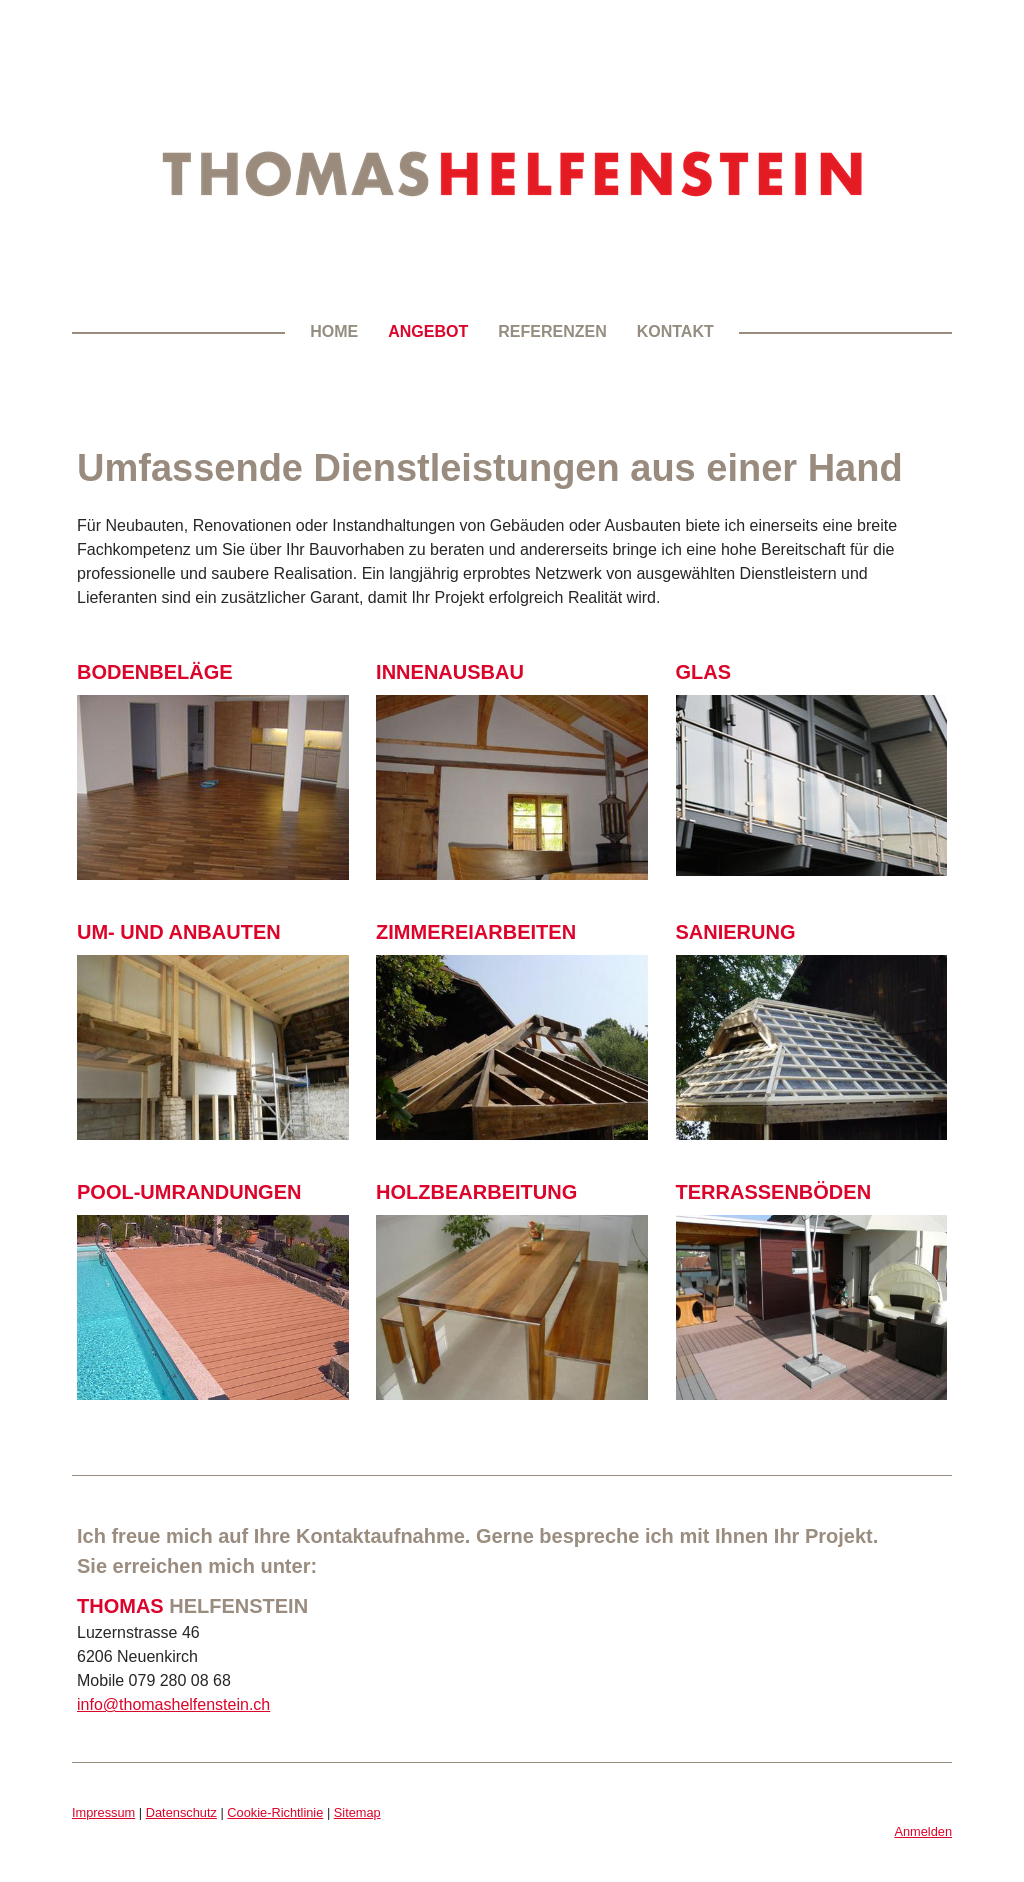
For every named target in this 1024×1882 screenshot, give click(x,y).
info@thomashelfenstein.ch (173, 1704)
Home (334, 331)
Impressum (103, 1812)
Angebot (428, 331)
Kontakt (675, 331)
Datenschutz (181, 1812)
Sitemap (357, 1812)
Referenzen (552, 331)
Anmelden (923, 1831)
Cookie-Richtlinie (275, 1812)
